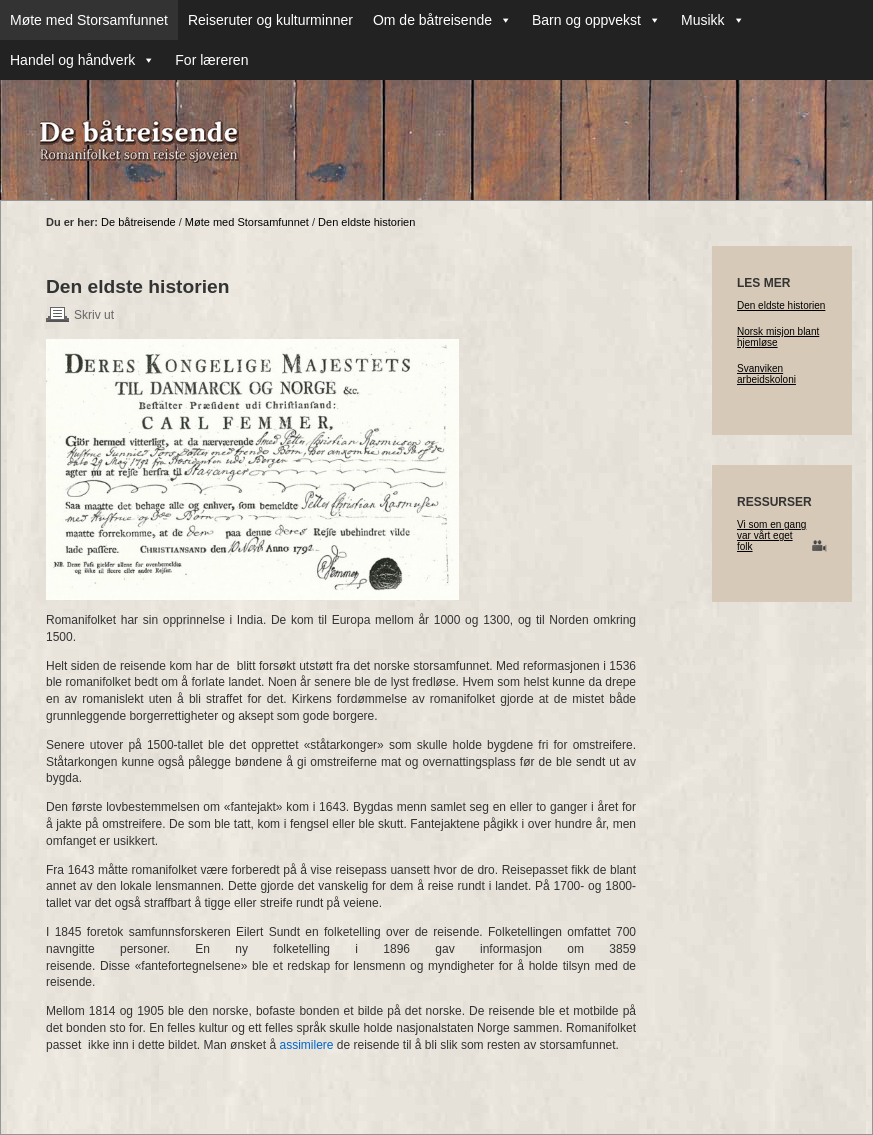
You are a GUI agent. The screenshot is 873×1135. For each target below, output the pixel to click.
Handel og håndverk (82, 60)
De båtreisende (138, 222)
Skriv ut (94, 315)
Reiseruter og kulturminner (270, 20)
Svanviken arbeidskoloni (766, 374)
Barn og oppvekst (596, 20)
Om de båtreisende (442, 20)
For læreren (211, 60)
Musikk (713, 20)
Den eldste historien (366, 222)
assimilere (306, 1045)
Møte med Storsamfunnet (89, 20)
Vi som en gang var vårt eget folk (771, 535)
